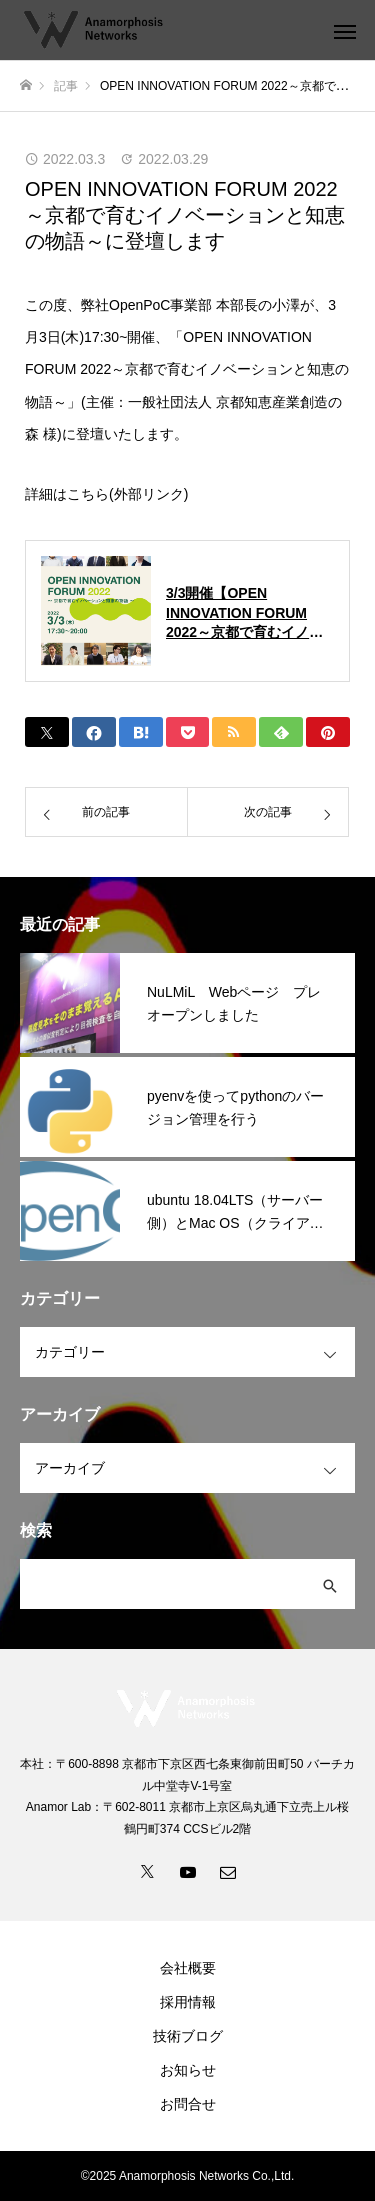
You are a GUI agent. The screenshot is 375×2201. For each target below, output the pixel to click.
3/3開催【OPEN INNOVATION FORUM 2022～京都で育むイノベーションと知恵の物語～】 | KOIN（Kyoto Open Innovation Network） (250, 614)
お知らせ (188, 2070)
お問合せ (188, 2104)
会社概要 (188, 1968)
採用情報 (188, 2002)
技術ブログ (188, 2036)
